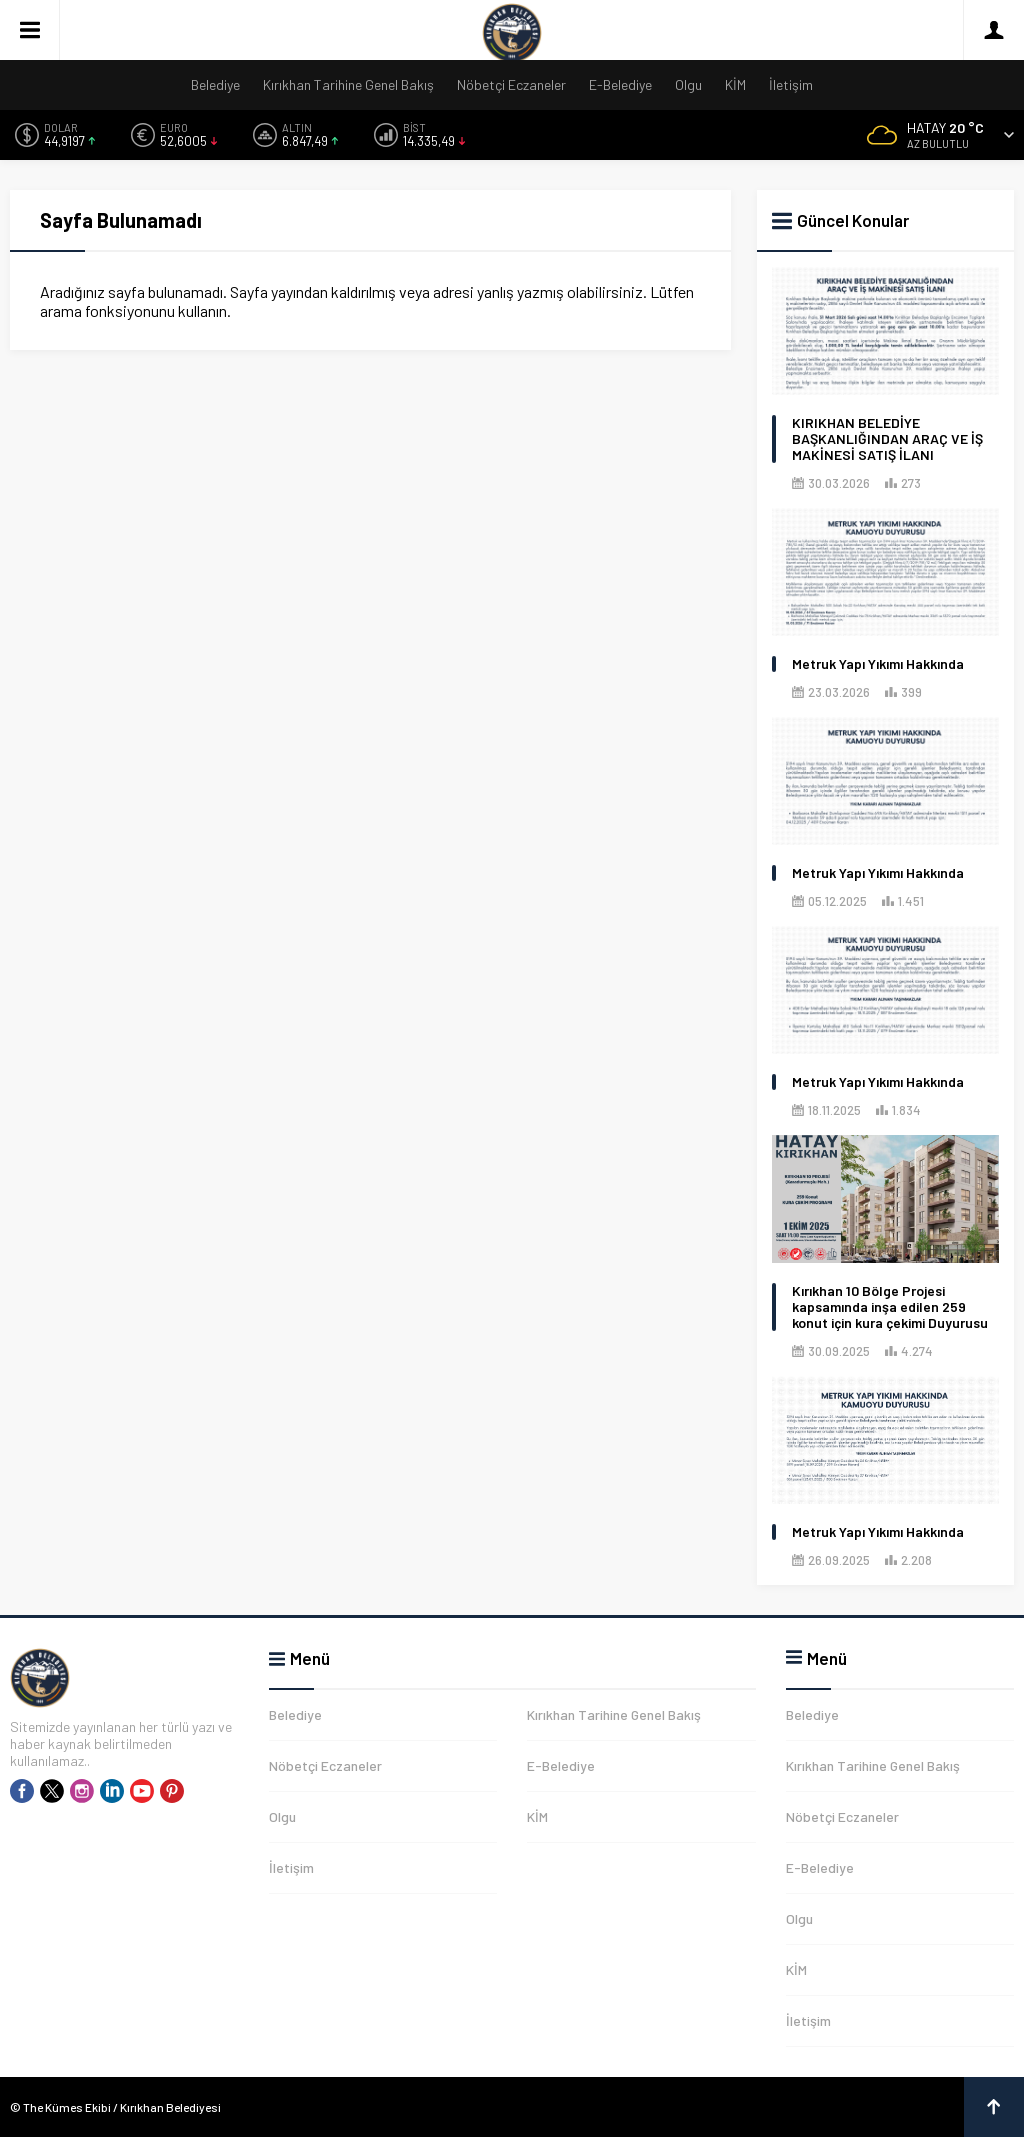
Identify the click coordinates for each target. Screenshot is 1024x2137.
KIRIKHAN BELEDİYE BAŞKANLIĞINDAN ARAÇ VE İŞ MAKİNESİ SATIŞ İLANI (887, 439)
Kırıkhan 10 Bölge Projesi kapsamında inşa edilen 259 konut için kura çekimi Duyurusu (890, 1307)
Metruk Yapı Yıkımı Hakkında (878, 664)
